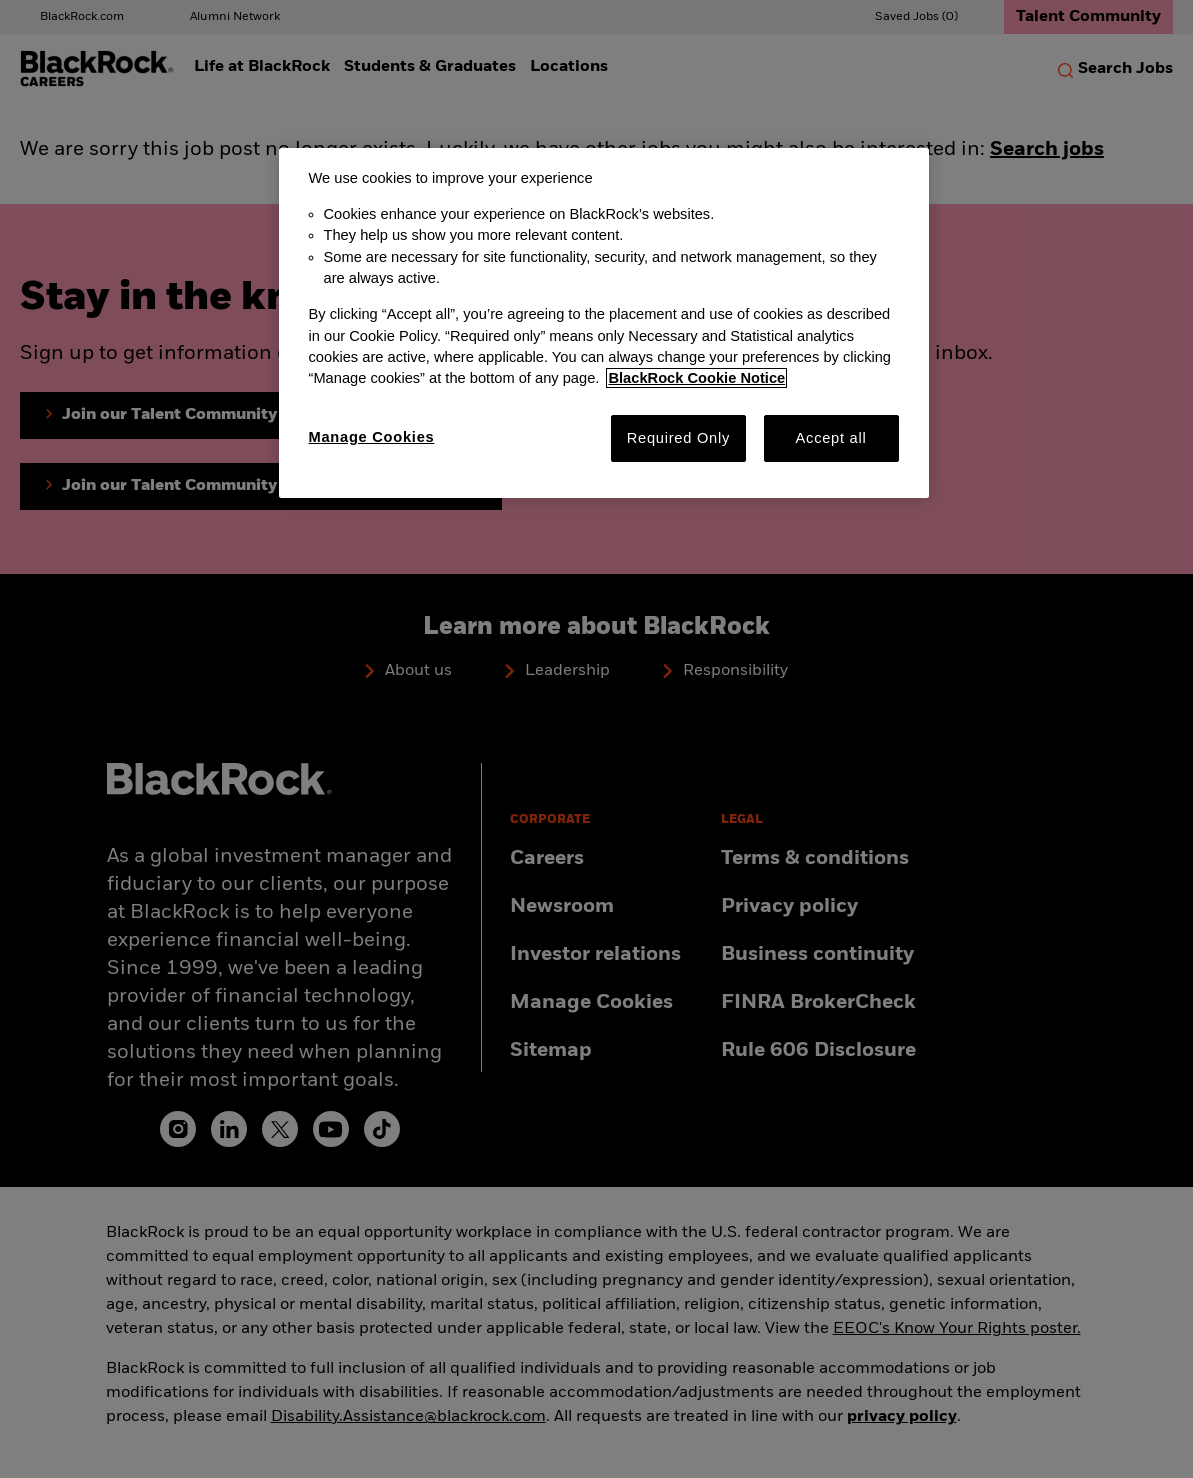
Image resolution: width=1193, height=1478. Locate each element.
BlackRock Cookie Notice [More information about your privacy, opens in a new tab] (696, 378)
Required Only (678, 438)
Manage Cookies (372, 437)
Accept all (831, 438)
